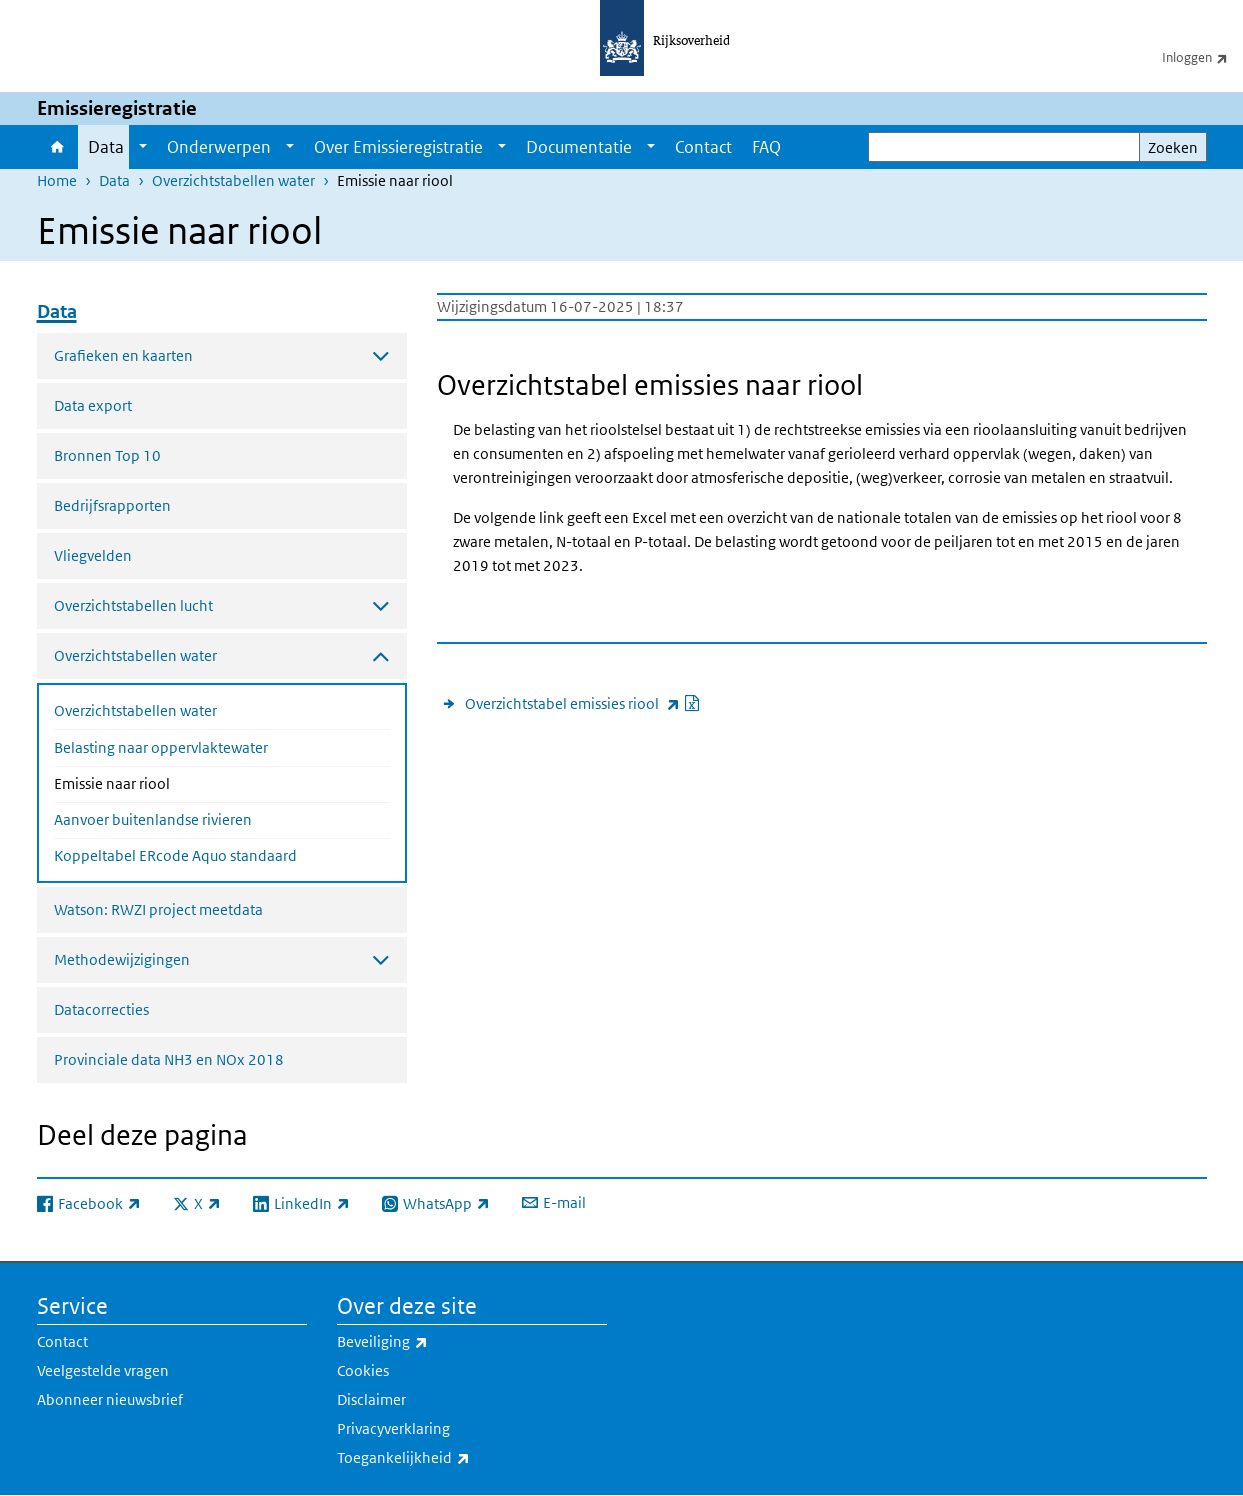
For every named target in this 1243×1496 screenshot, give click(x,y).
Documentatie (579, 147)
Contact (703, 147)
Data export (93, 405)
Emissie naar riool (165, 782)
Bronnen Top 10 (107, 455)
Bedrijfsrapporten (112, 505)
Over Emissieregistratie (398, 147)
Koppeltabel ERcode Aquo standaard (175, 855)
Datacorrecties (101, 1009)
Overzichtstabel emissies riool (583, 703)
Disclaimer (371, 1399)
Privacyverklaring (393, 1428)
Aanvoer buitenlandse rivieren (153, 819)
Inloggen (1202, 57)
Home (57, 147)
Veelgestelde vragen (103, 1370)
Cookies (363, 1370)
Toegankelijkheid (447, 1458)
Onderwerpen (219, 147)
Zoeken (1173, 147)
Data (106, 147)
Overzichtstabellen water (233, 180)
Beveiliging (426, 1342)
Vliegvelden (93, 555)
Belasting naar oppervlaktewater (161, 747)
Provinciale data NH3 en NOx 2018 (169, 1059)
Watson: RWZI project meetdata (158, 909)
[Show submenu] (143, 147)
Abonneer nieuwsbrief (110, 1399)
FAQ (766, 147)
